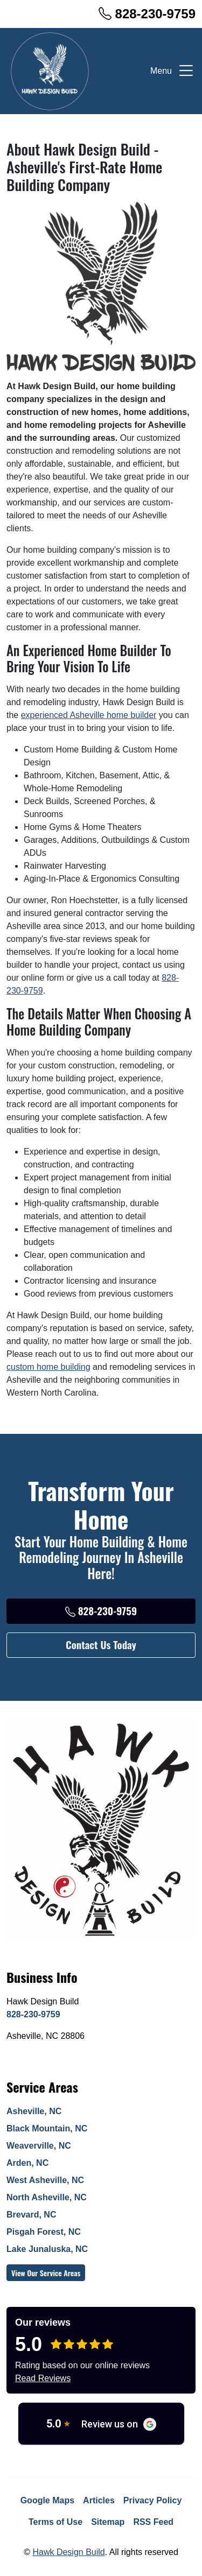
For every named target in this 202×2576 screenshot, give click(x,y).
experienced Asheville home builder (89, 715)
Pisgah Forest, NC (43, 2231)
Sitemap (107, 2521)
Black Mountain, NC (46, 2128)
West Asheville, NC (45, 2180)
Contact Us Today (101, 1644)
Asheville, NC (33, 2111)
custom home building (48, 1366)
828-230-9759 (147, 13)
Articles (99, 2500)
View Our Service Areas (45, 2272)
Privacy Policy (152, 2500)
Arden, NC (27, 2162)
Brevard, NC (31, 2214)
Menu (173, 71)
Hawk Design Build (68, 2552)
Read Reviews (43, 2378)
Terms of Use (55, 2521)
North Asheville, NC (46, 2197)
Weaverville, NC (38, 2145)
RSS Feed (153, 2521)
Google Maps (47, 2500)
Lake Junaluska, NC (47, 2249)
